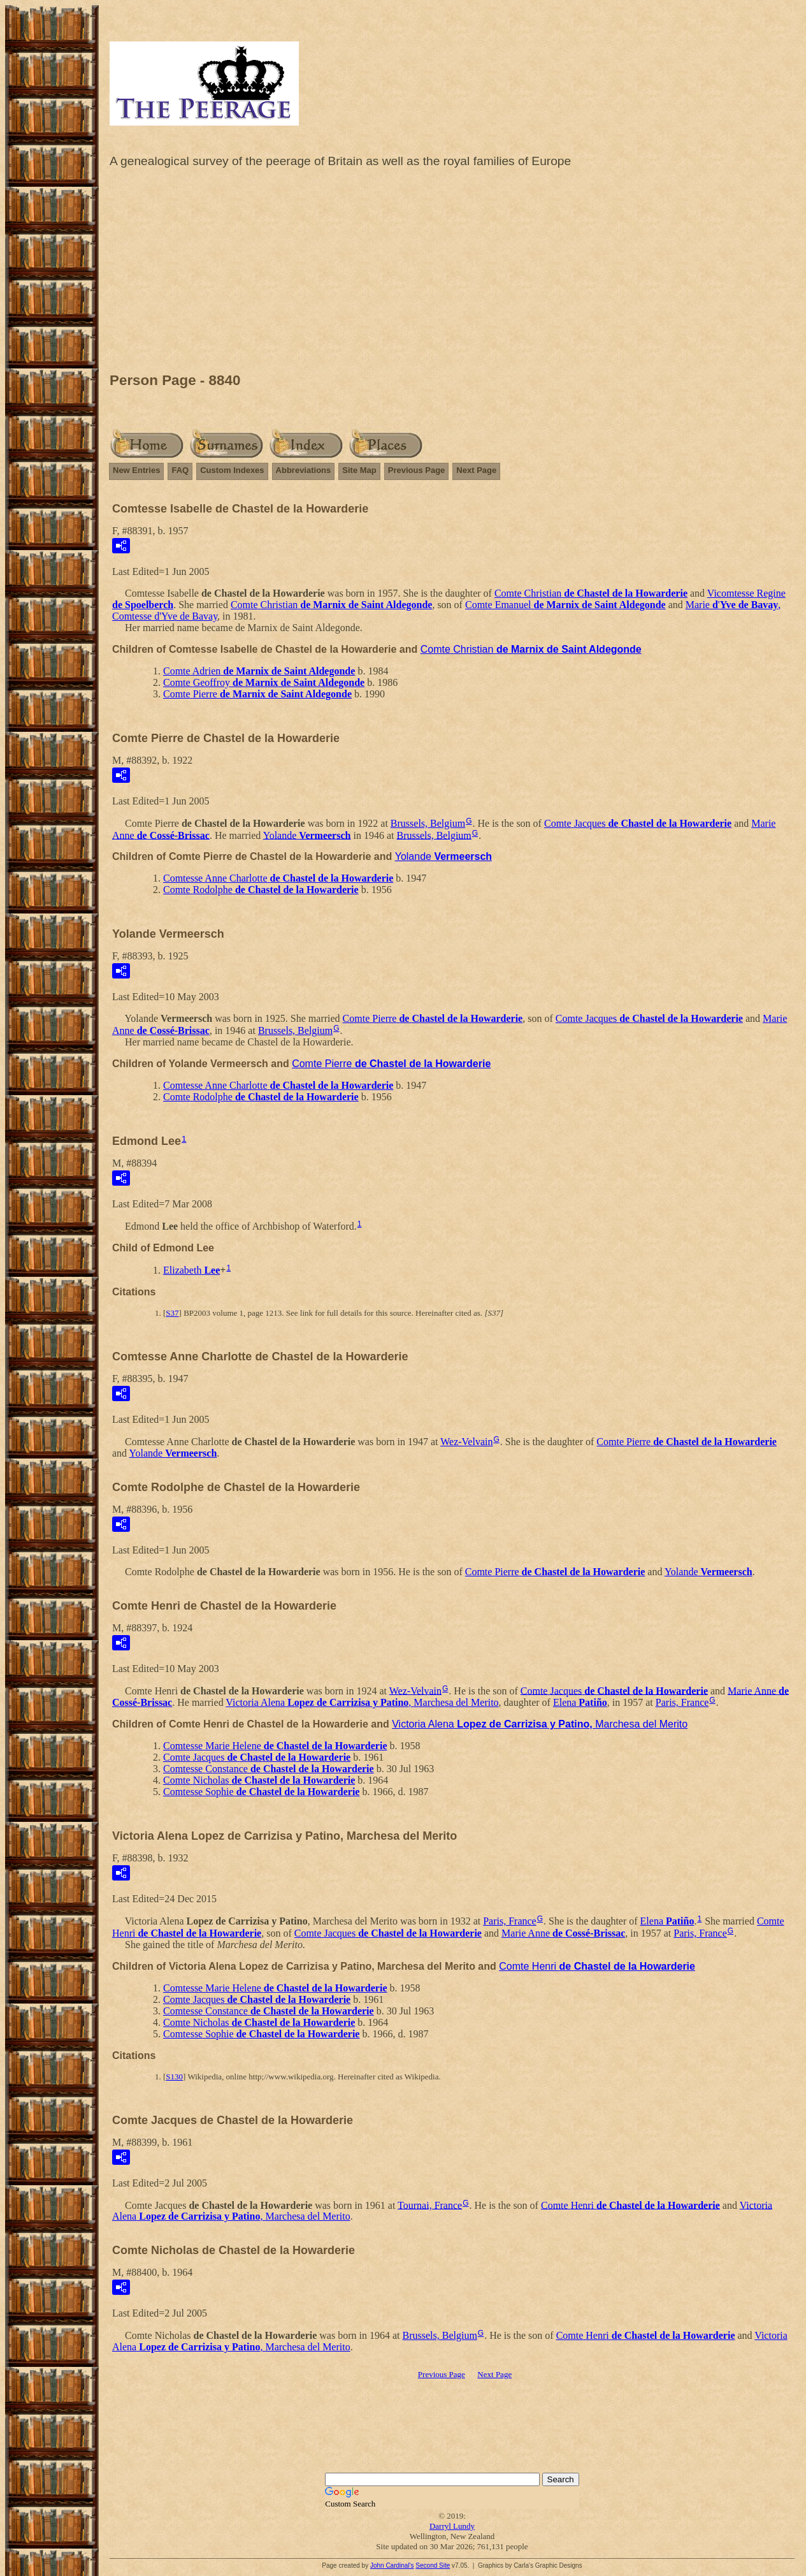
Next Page (476, 470)
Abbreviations (303, 470)
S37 (172, 1313)
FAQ (180, 470)
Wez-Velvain (466, 1441)
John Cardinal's (392, 2565)
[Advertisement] (452, 273)
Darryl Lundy (452, 2526)
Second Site (432, 2565)
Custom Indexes (232, 470)
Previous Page (416, 470)
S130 (174, 2076)
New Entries (136, 470)
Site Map (359, 470)
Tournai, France (430, 2204)
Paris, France (682, 1702)
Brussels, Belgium (428, 823)
